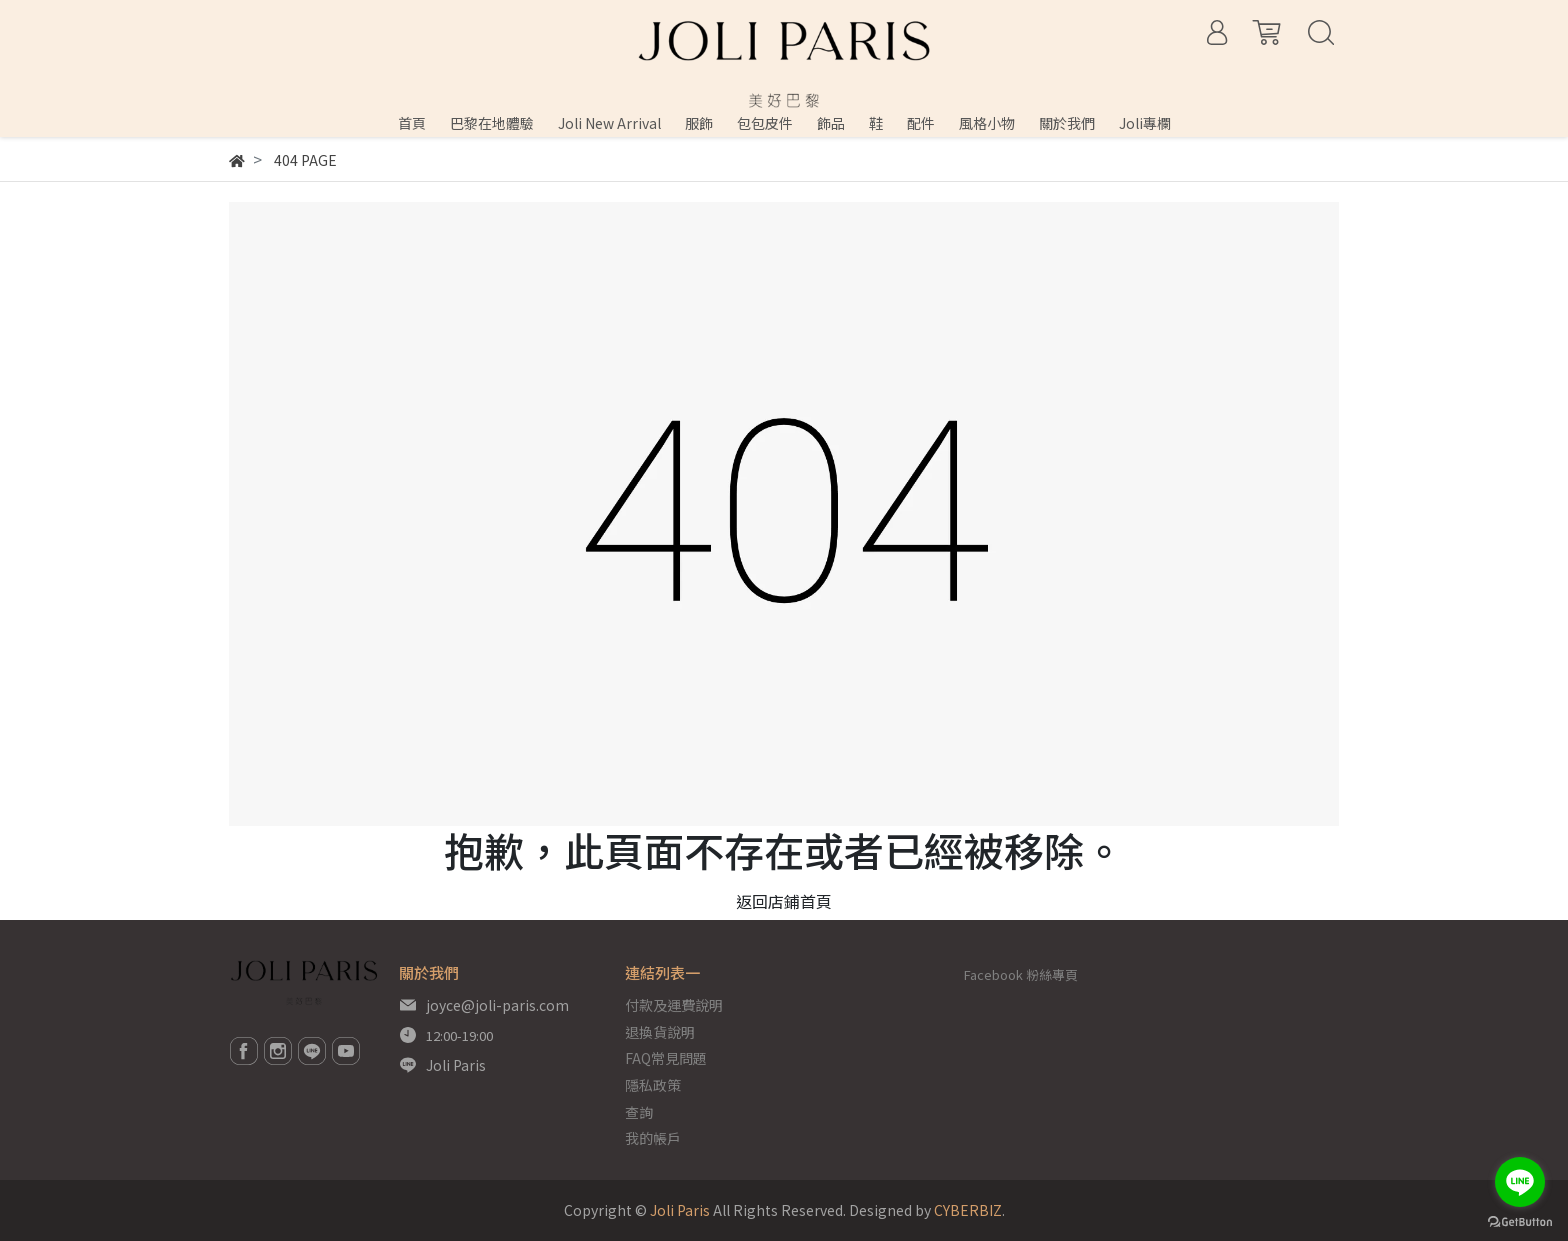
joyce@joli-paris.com (497, 1005)
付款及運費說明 (674, 1005)
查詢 (639, 1112)
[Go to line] (1520, 1182)
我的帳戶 (653, 1138)
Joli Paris (456, 1065)
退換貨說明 (660, 1032)
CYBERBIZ (968, 1210)
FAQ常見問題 (666, 1058)
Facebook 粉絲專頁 (1021, 974)
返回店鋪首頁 (784, 901)
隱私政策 (653, 1085)
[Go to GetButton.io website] (1520, 1220)
